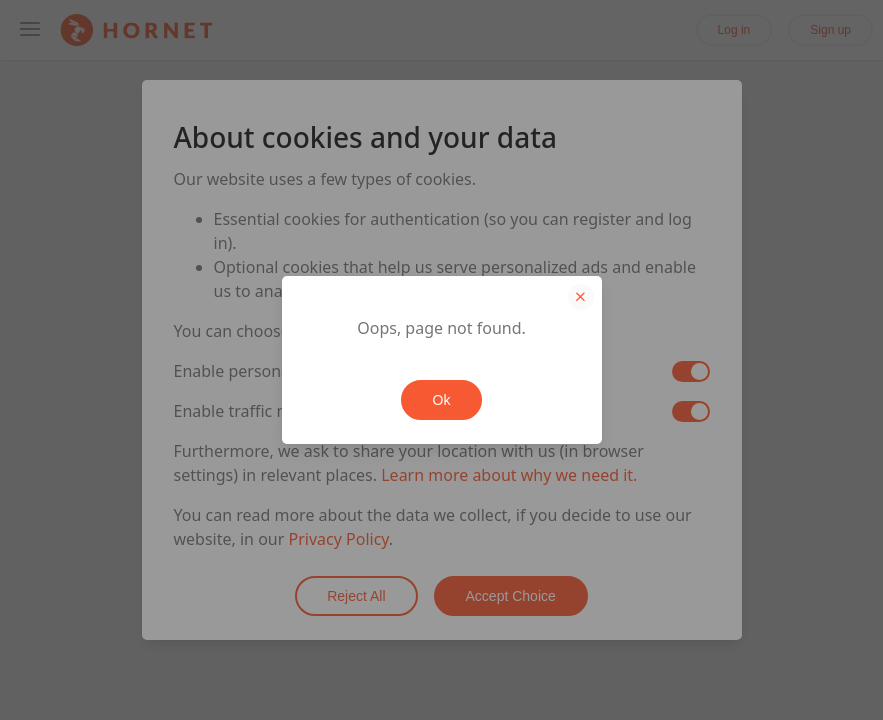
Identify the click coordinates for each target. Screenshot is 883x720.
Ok (442, 400)
